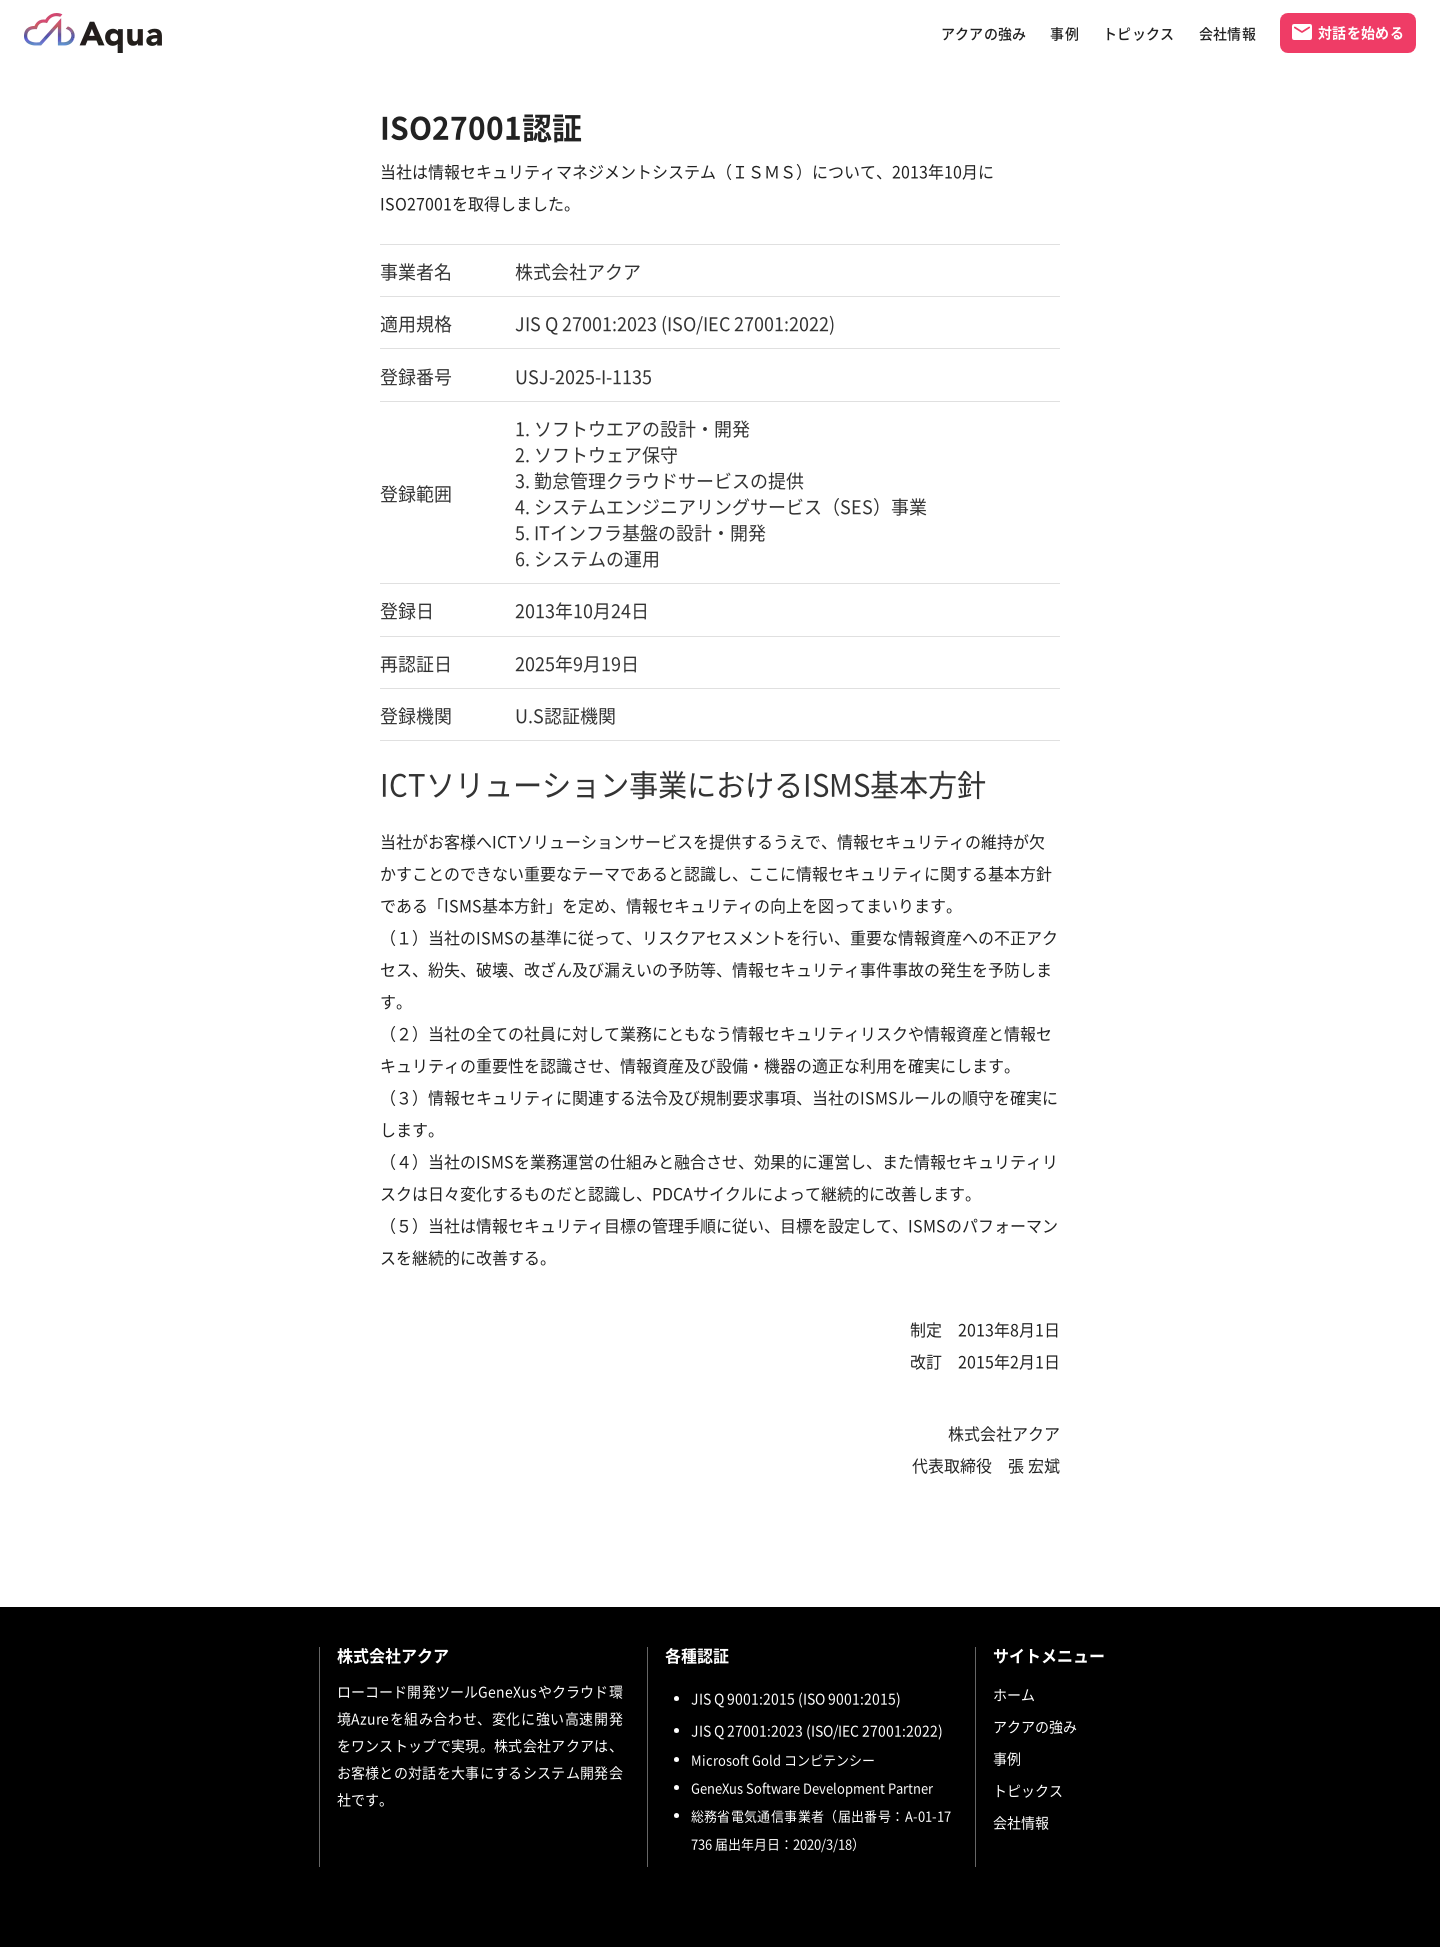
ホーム (1014, 1694)
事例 (1064, 33)
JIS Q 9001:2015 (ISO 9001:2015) (796, 1698)
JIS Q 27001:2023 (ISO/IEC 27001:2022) (817, 1730)
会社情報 (1227, 33)
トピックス (1139, 33)
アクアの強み (984, 33)
